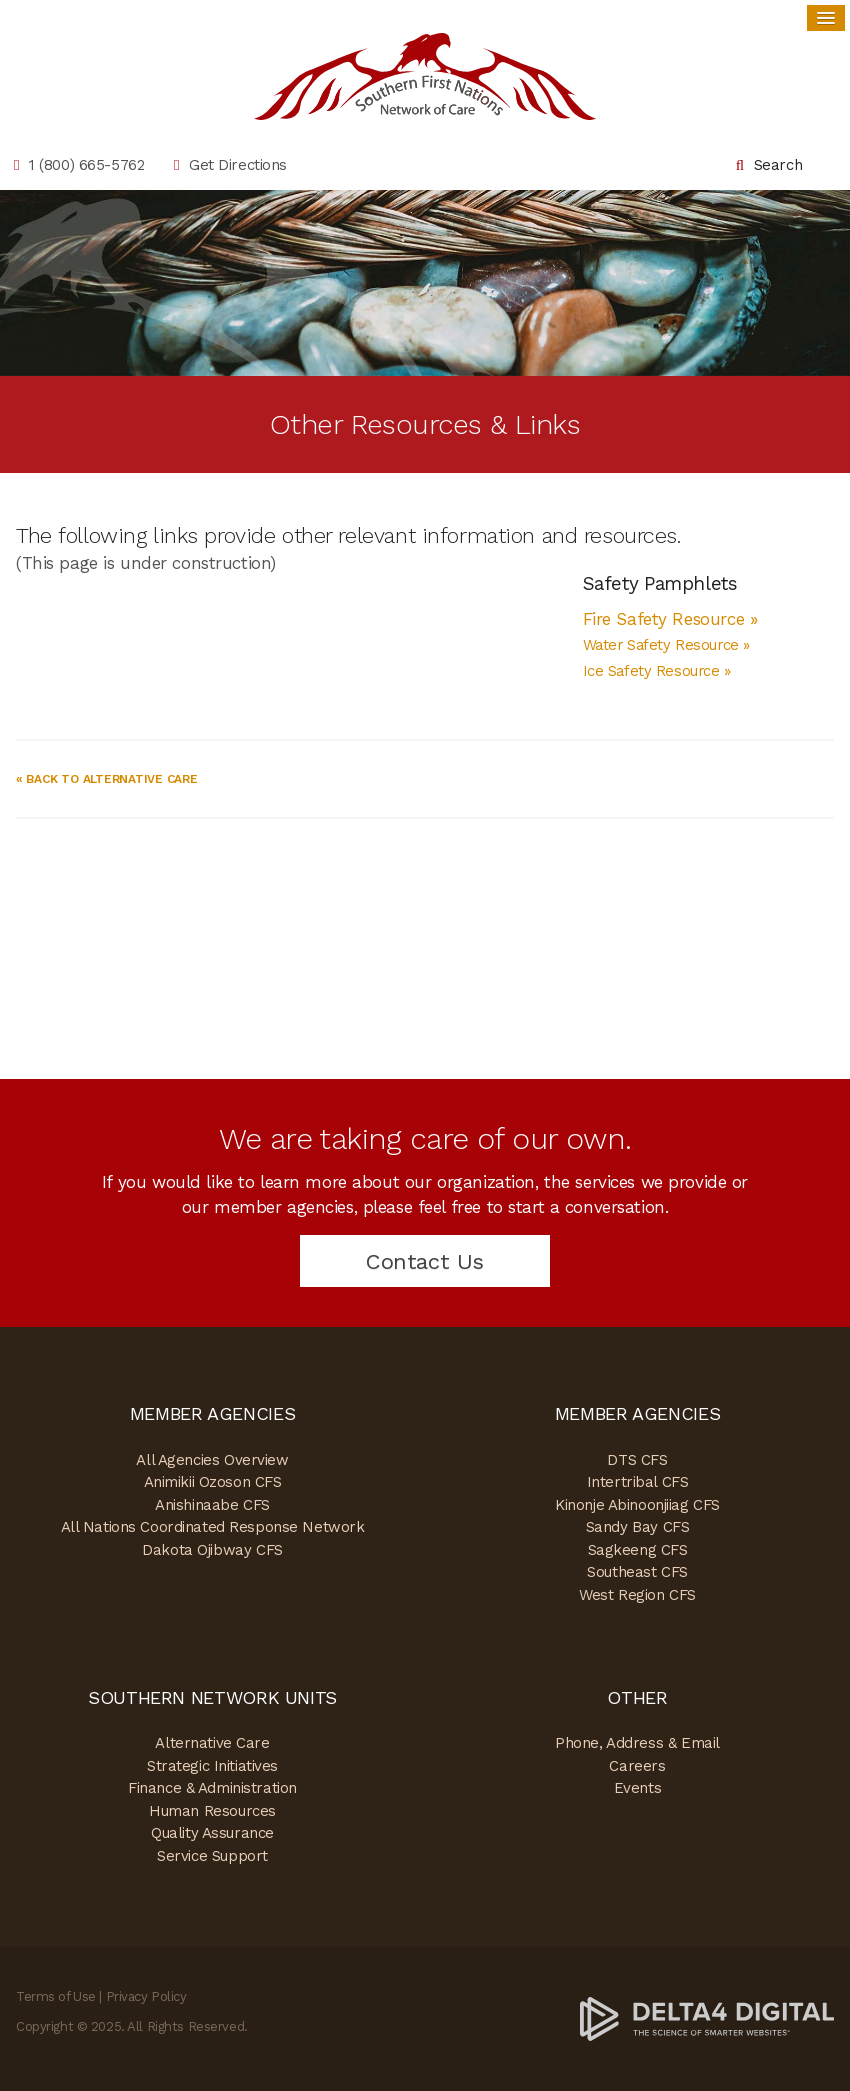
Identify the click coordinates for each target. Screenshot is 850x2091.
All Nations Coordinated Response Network (213, 1527)
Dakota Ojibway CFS (212, 1550)
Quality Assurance (212, 1833)
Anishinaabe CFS (212, 1505)
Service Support (212, 1856)
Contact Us (425, 1261)
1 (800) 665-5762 (86, 165)
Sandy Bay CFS (637, 1527)
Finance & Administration (212, 1788)
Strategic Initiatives (212, 1766)
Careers (637, 1766)
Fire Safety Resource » (673, 619)
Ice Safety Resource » (657, 671)
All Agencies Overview (212, 1460)
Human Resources (212, 1811)
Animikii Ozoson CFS (213, 1482)
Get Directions (238, 165)
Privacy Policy (146, 1996)
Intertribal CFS (638, 1482)
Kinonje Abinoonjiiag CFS (637, 1505)
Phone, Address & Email (637, 1743)
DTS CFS (637, 1460)
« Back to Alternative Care (107, 779)
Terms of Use (56, 1996)
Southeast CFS (637, 1572)
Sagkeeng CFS (638, 1550)
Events (637, 1788)
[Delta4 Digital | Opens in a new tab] (707, 2018)
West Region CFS (637, 1595)
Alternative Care (212, 1743)
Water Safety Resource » (666, 645)
